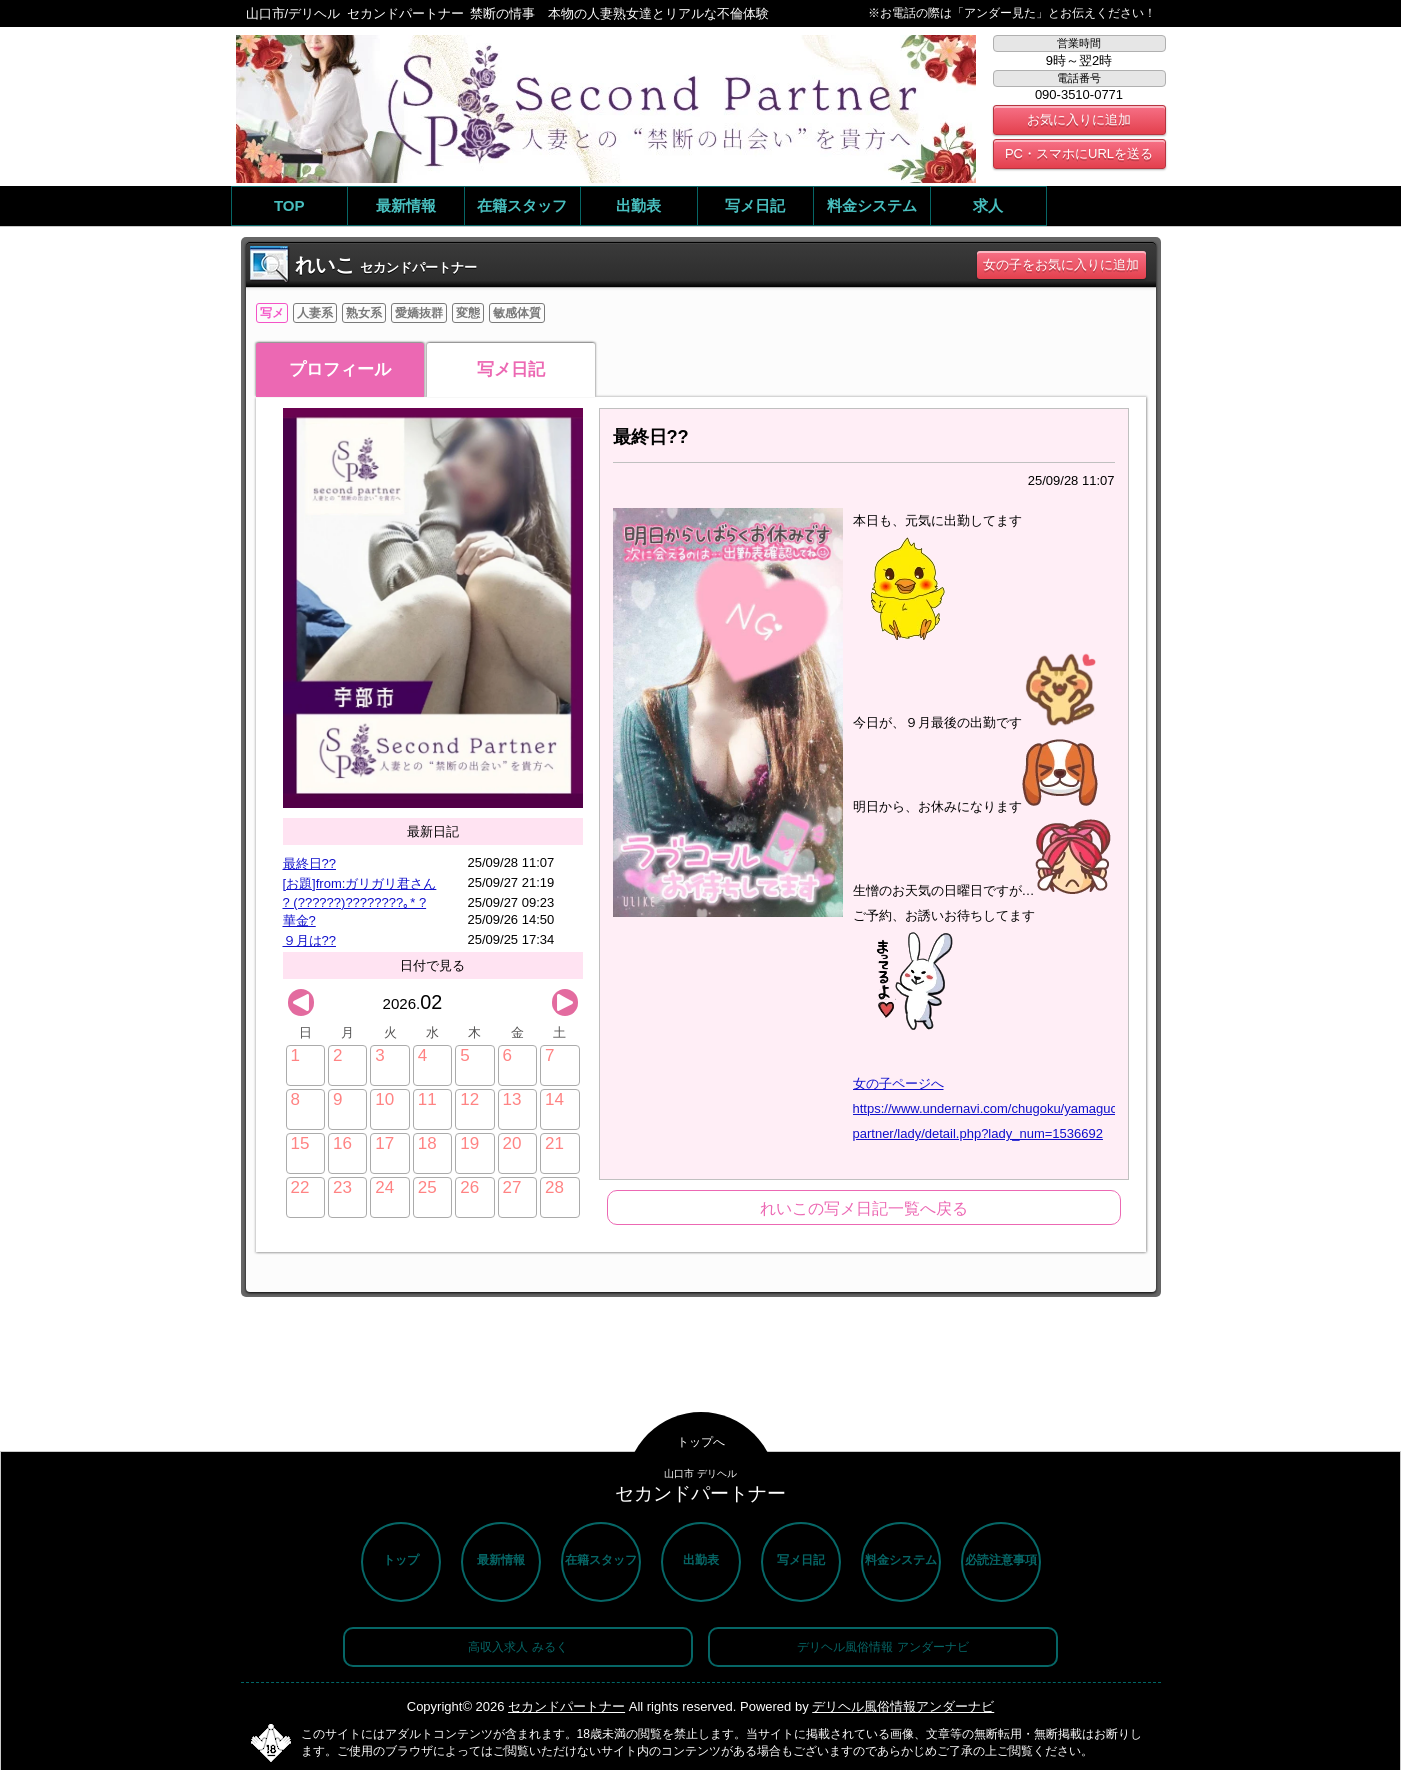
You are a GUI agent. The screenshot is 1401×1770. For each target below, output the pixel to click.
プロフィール (340, 369)
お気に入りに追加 (1079, 119)
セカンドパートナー (566, 1706)
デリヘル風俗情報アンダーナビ (903, 1706)
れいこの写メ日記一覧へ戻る (864, 1208)
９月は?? (309, 940)
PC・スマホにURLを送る (1079, 153)
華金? (299, 920)
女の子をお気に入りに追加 (1061, 264)
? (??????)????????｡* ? (355, 902)
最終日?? (309, 863)
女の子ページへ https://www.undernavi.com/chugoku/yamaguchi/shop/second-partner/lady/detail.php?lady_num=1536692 (1031, 1108)
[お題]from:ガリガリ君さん (360, 883)
